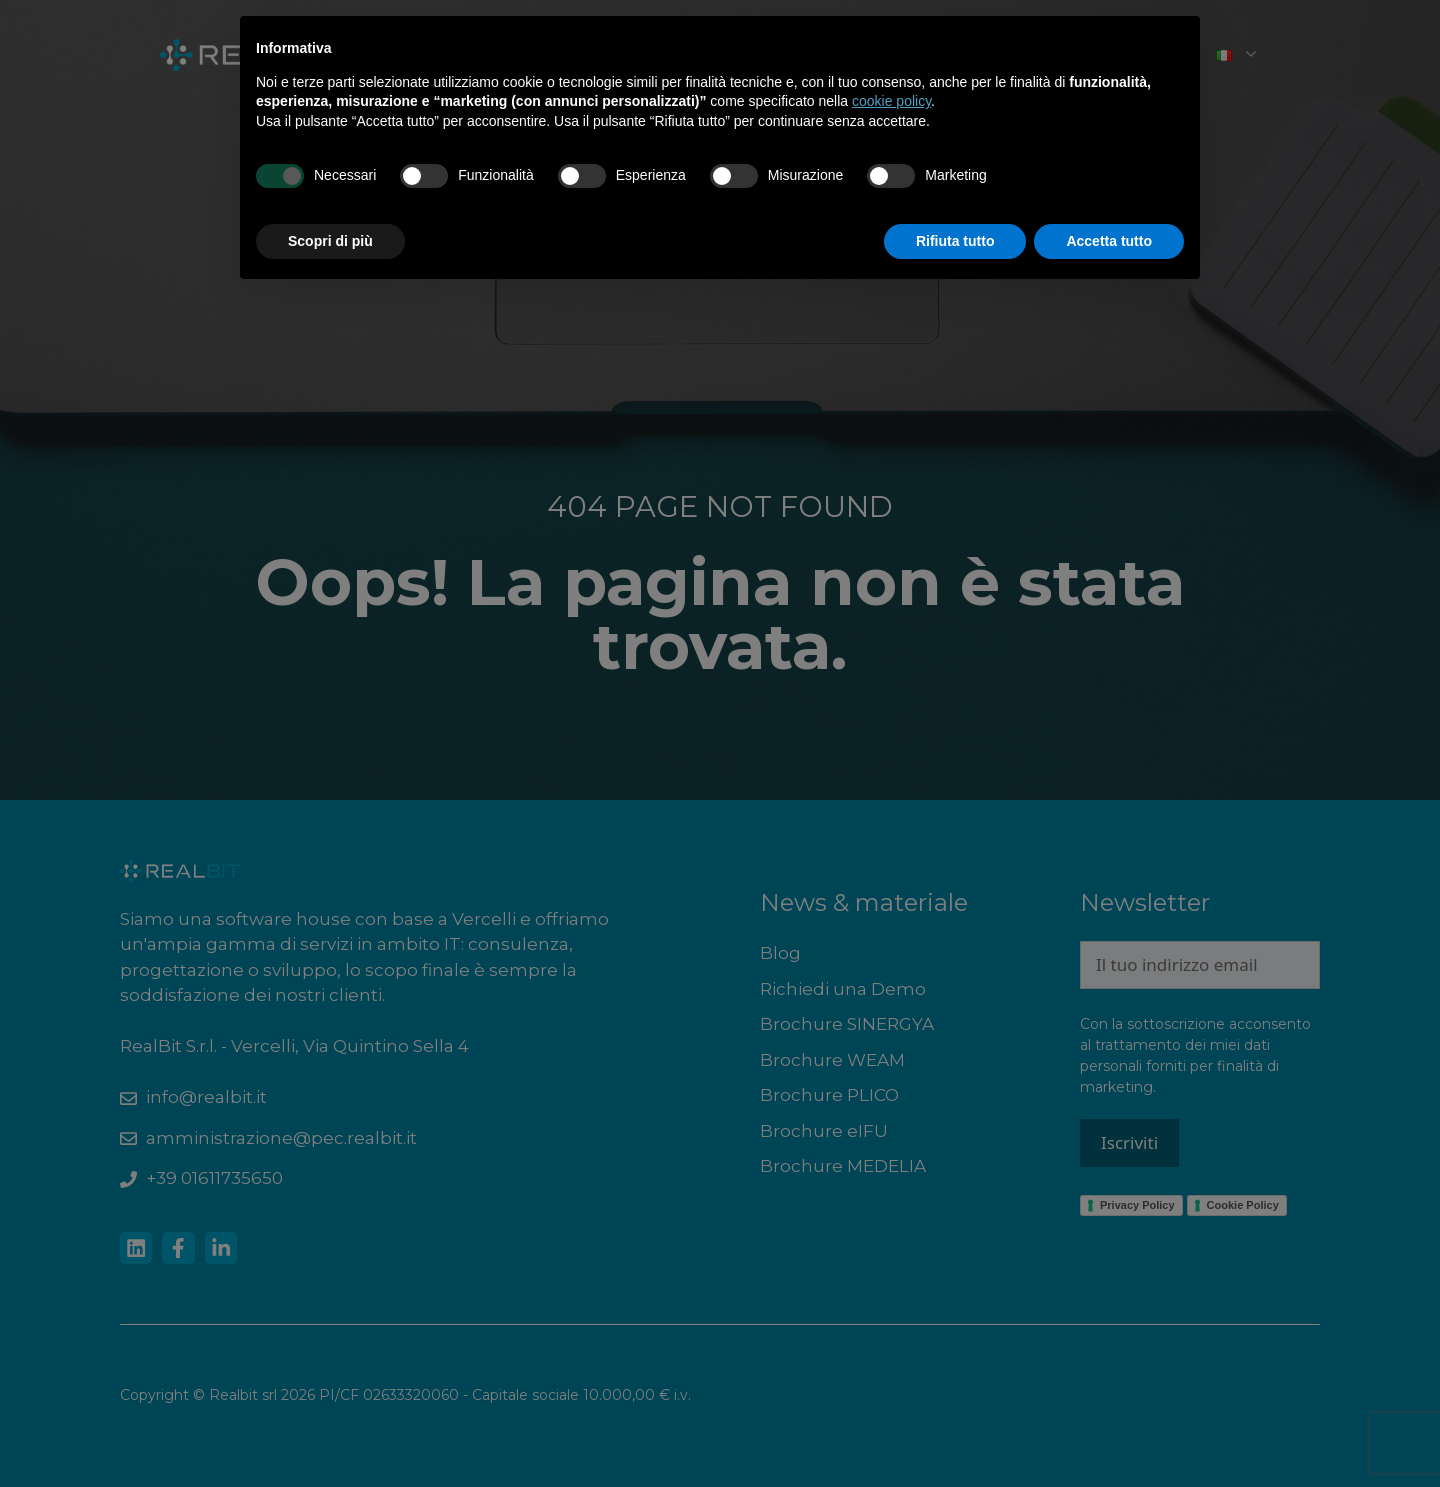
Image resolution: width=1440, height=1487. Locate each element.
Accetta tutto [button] (1109, 241)
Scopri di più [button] (330, 241)
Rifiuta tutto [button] (955, 241)
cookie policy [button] (891, 101)
